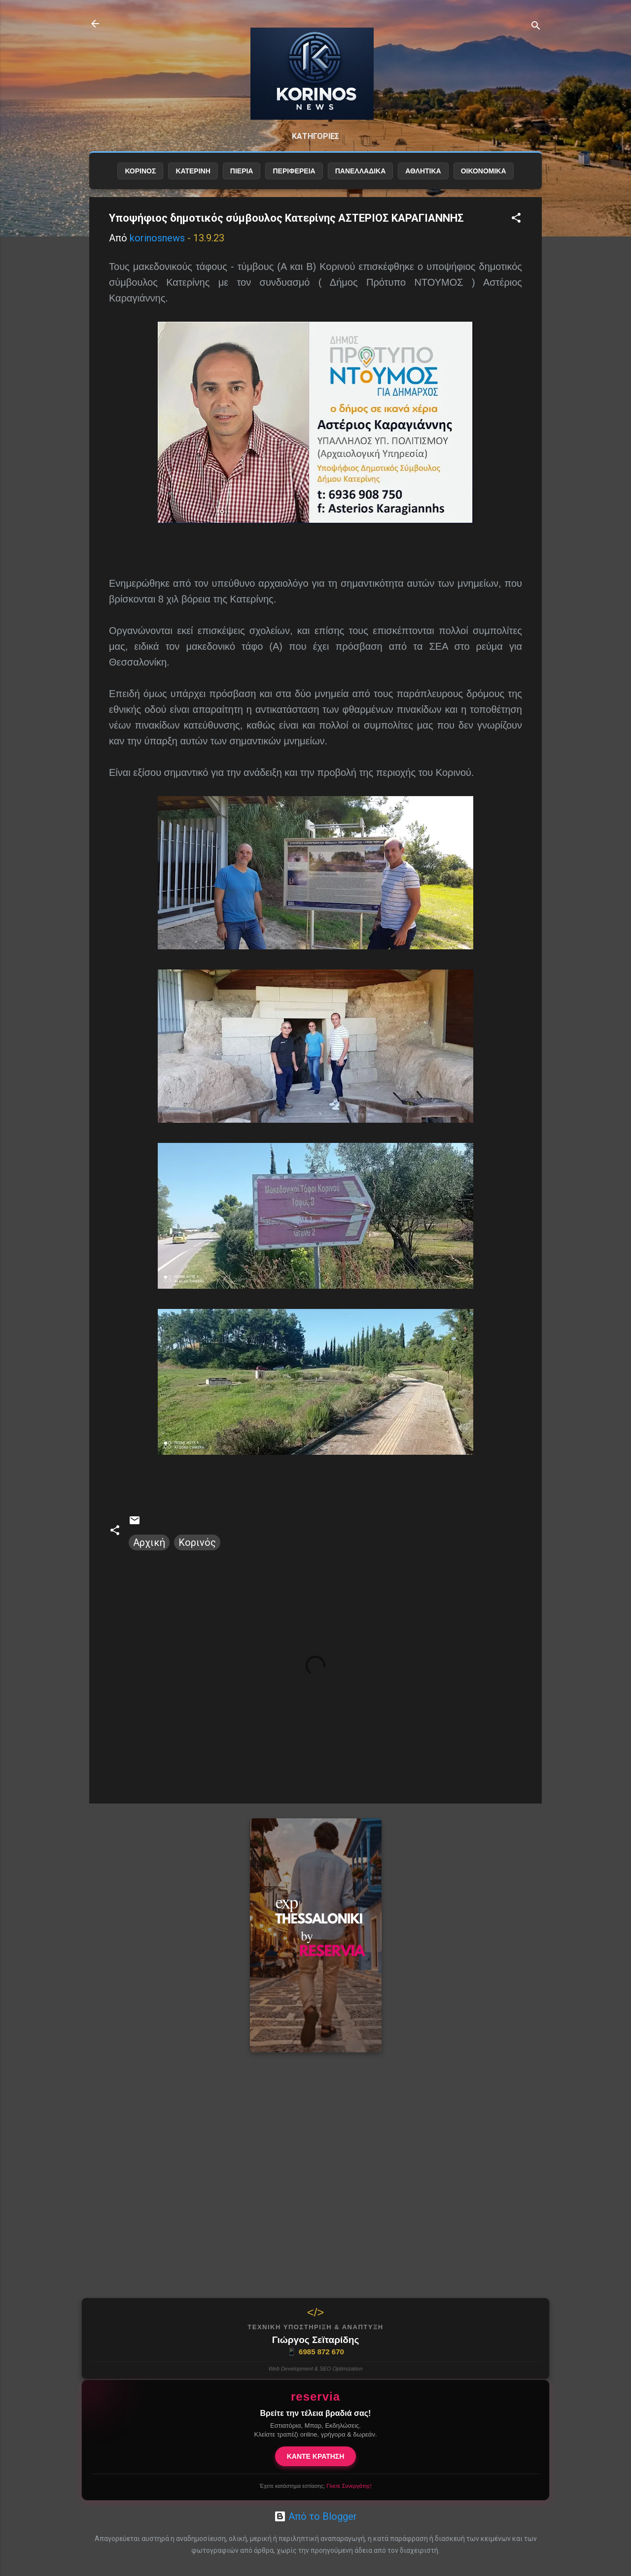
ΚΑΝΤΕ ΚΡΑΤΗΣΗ (316, 2456)
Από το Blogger (315, 2516)
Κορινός (197, 1542)
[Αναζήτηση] (536, 27)
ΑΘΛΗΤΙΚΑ (423, 171)
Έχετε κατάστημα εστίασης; (315, 2486)
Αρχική (149, 1542)
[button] (516, 219)
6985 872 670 (315, 2351)
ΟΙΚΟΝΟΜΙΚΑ (483, 171)
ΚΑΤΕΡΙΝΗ (192, 171)
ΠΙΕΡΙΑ (241, 171)
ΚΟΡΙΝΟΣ (140, 171)
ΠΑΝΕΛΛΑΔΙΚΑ (360, 171)
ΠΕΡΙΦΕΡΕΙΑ (294, 171)
